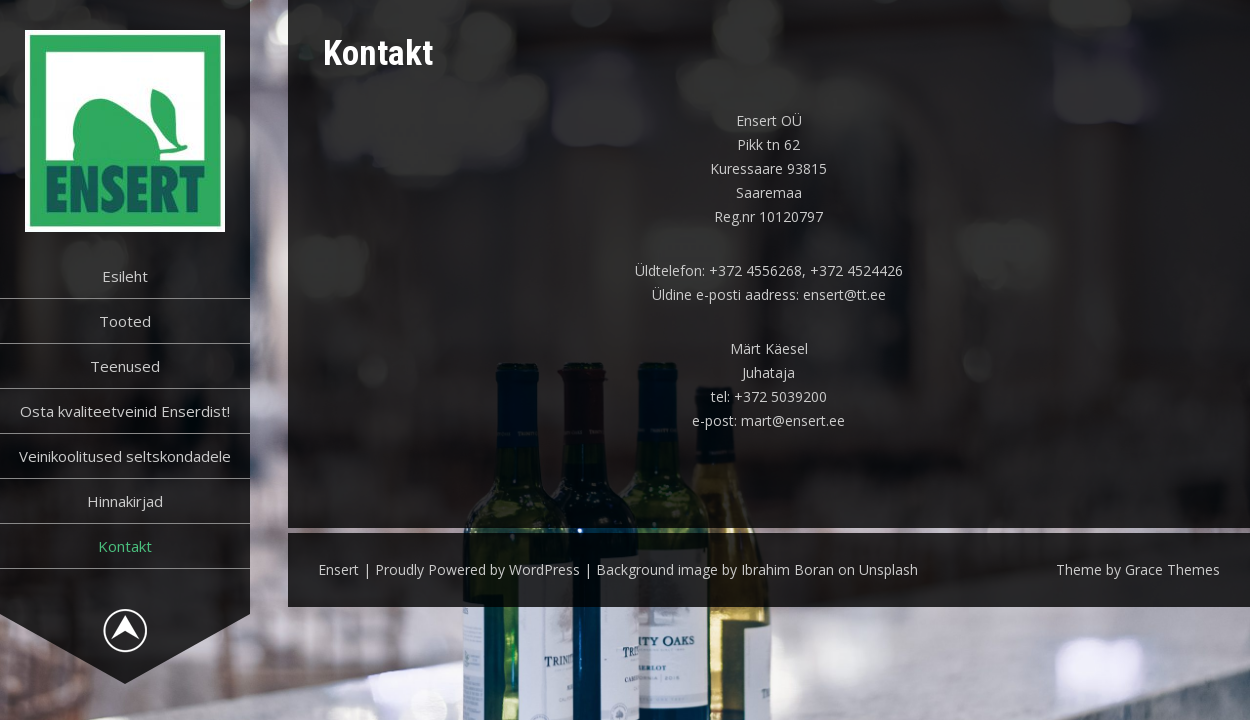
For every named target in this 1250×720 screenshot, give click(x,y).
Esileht (125, 276)
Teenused (125, 366)
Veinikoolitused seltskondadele (125, 456)
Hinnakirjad (125, 501)
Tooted (125, 321)
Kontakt (125, 546)
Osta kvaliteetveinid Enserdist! (125, 411)
